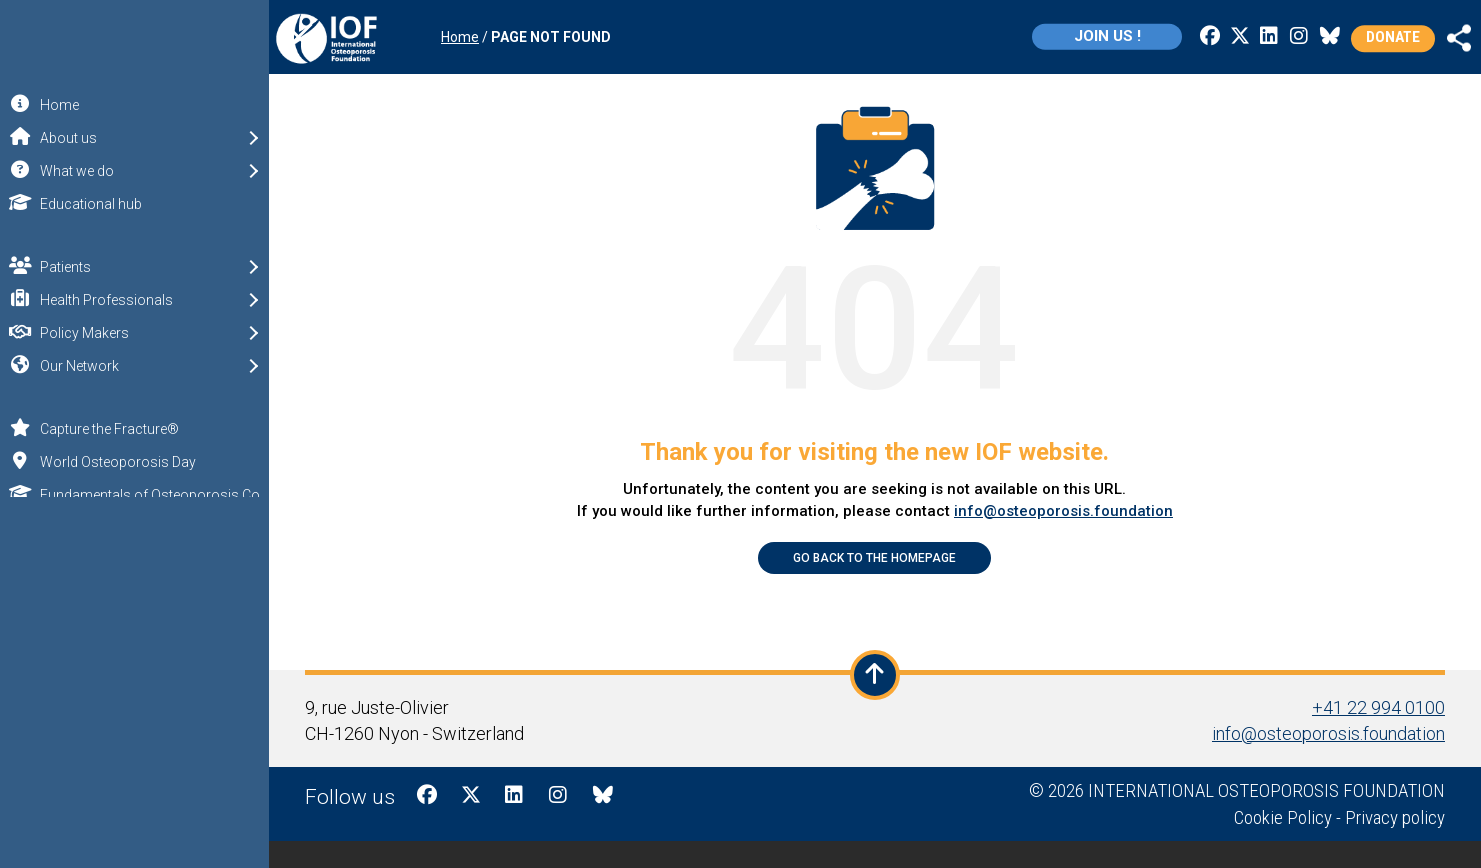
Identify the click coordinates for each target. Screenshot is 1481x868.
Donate (1339, 38)
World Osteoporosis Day (98, 460)
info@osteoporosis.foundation (1066, 511)
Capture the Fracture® (89, 427)
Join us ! (1052, 36)
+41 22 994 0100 (1381, 706)
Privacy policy (1398, 816)
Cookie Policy (1286, 816)
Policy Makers (112, 331)
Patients (93, 265)
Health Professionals (134, 298)
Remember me (137, 655)
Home (39, 103)
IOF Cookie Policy (68, 853)
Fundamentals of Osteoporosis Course (137, 493)
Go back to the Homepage (878, 558)
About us (96, 136)
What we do (105, 169)
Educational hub (71, 202)
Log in (135, 690)
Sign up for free (137, 736)
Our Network (107, 364)
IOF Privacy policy (206, 853)
